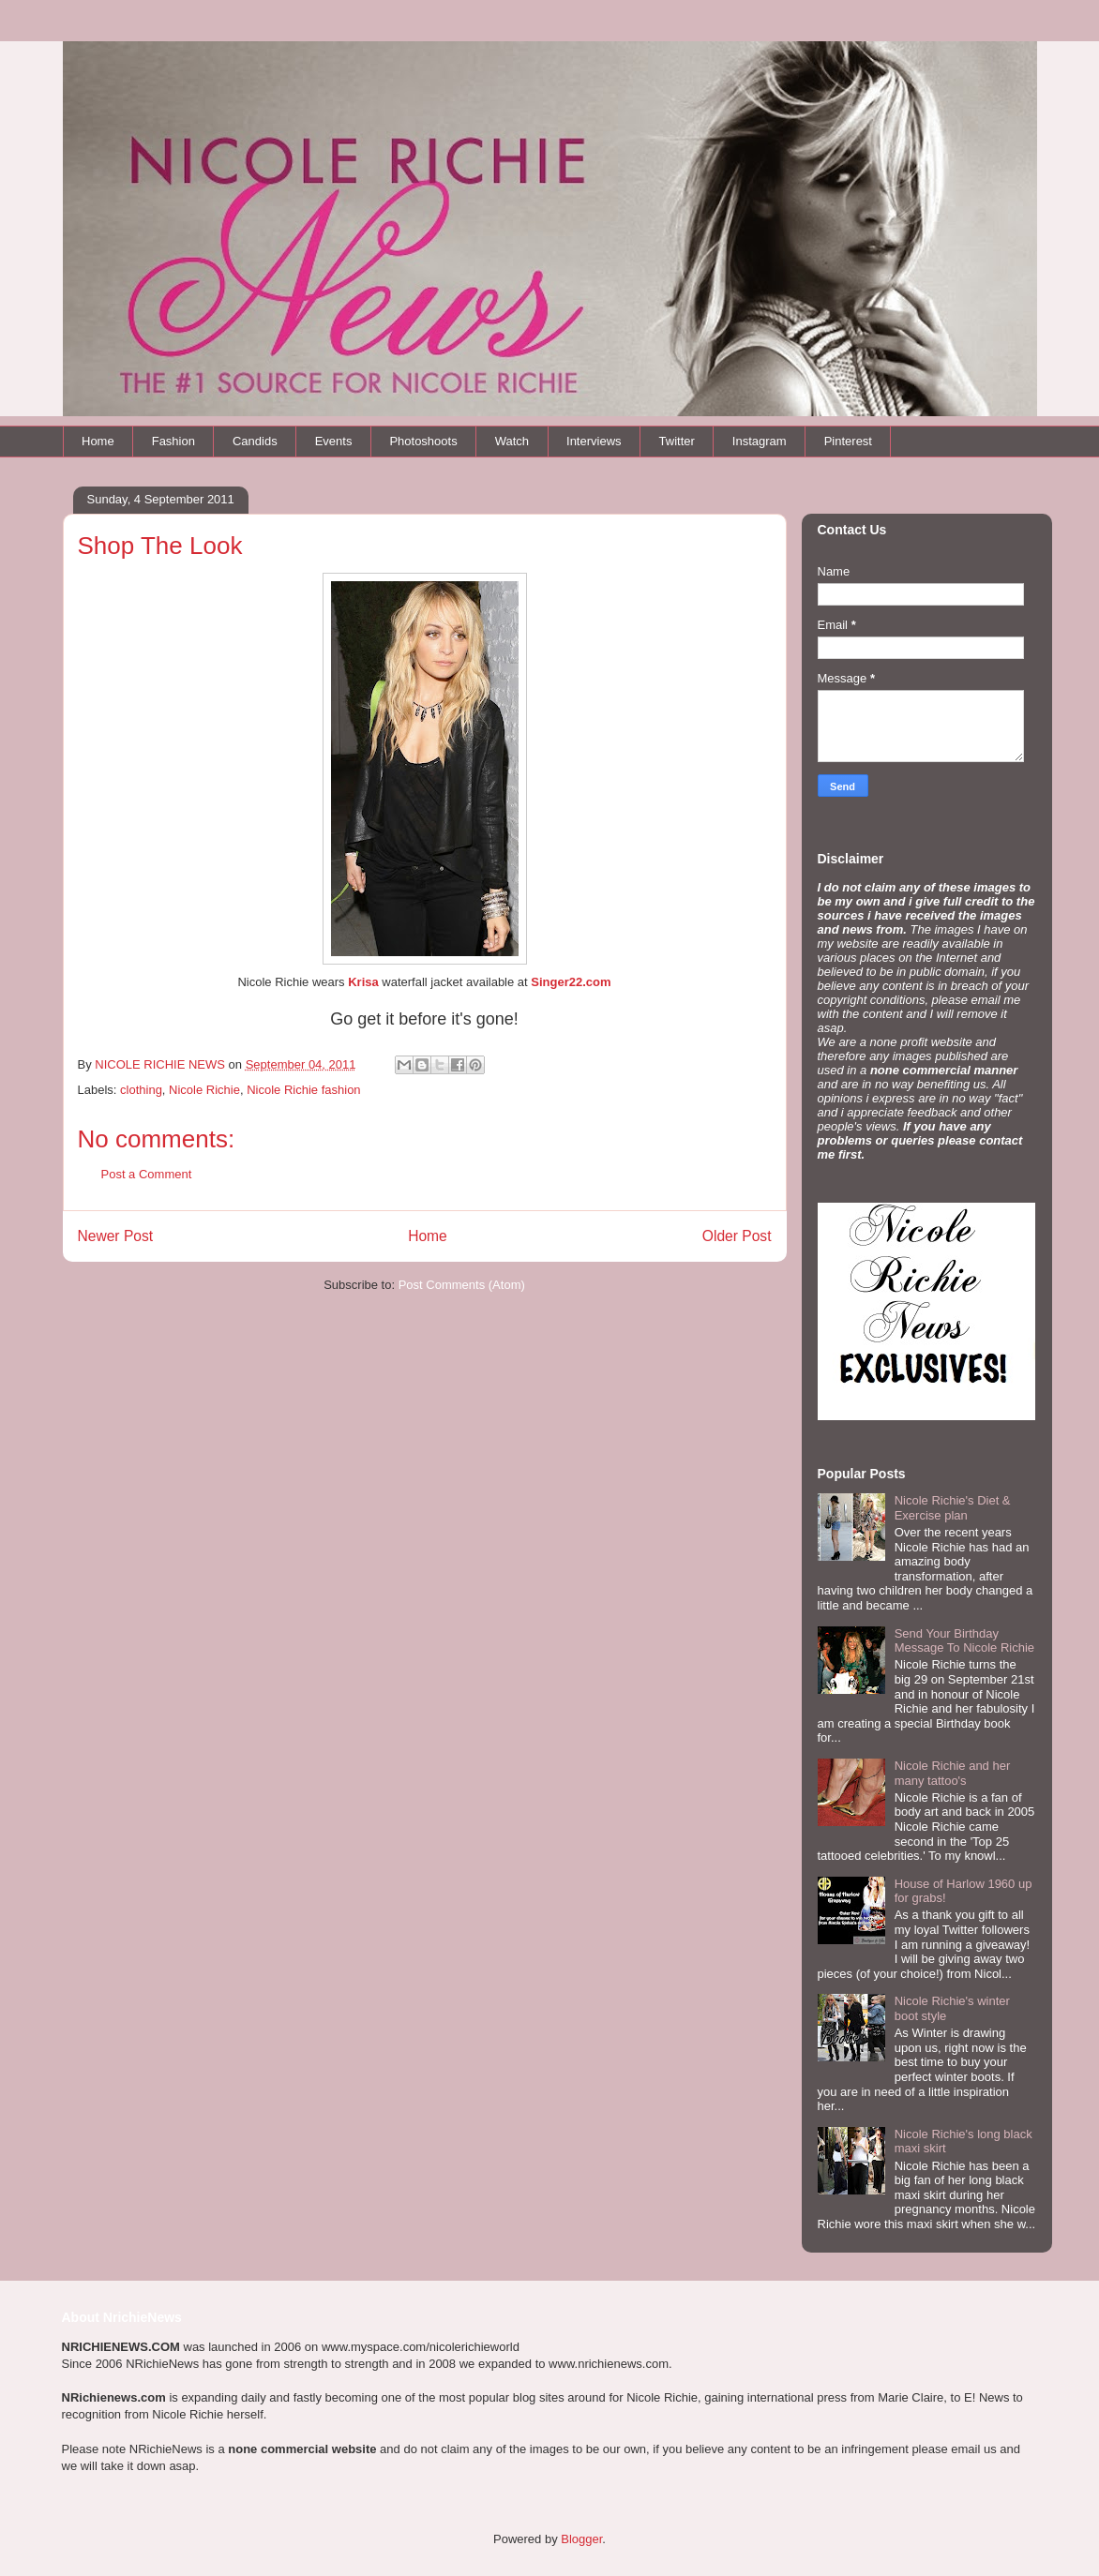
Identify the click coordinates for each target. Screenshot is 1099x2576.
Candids (255, 441)
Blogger (581, 2539)
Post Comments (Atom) (462, 1285)
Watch (512, 441)
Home (98, 441)
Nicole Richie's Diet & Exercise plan (953, 1507)
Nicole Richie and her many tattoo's (953, 1773)
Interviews (594, 441)
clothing (141, 1090)
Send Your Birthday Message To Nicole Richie (964, 1640)
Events (334, 441)
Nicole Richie (204, 1090)
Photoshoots (423, 441)
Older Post (737, 1236)
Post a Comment (146, 1174)
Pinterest (848, 441)
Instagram (759, 441)
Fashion (173, 441)
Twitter (677, 441)
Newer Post (116, 1236)
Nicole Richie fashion (303, 1090)
